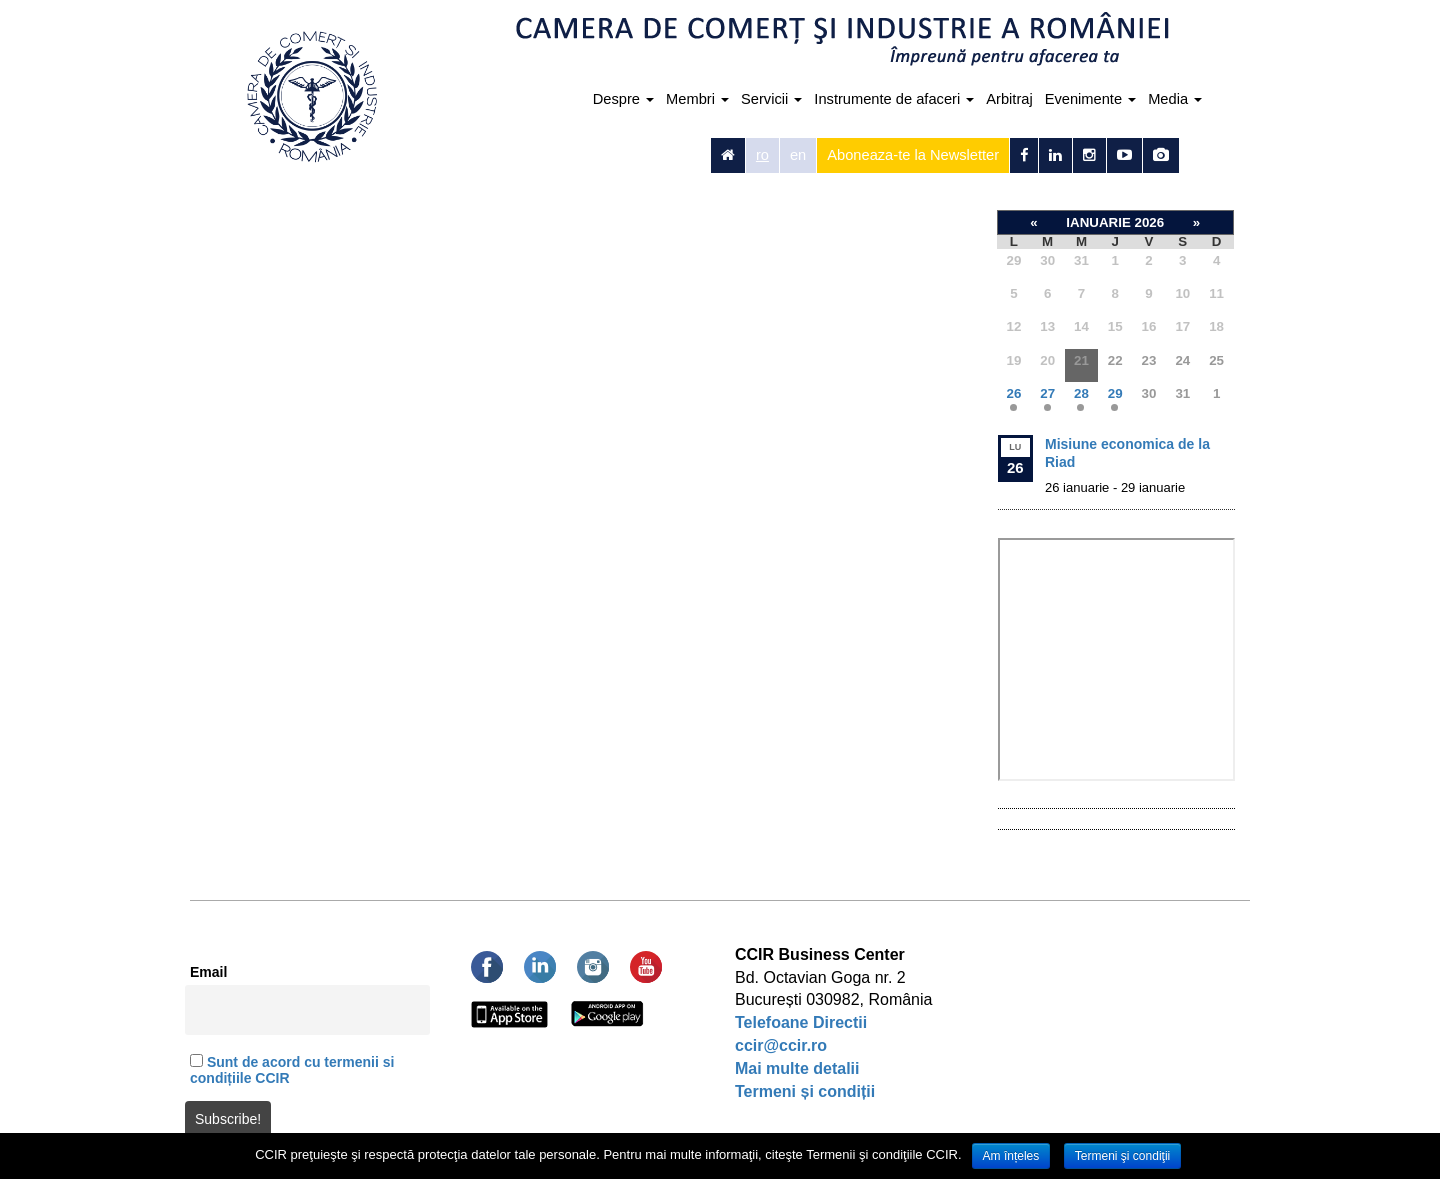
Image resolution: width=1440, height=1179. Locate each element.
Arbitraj (1009, 99)
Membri (697, 99)
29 (1115, 393)
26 (1013, 393)
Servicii (771, 99)
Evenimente (1090, 99)
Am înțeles (1011, 1156)
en (798, 155)
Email (208, 972)
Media (1175, 99)
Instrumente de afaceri (894, 99)
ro (762, 155)
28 (1081, 393)
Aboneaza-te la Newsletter (913, 155)
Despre (623, 99)
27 (1047, 393)
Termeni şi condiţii (1122, 1156)
